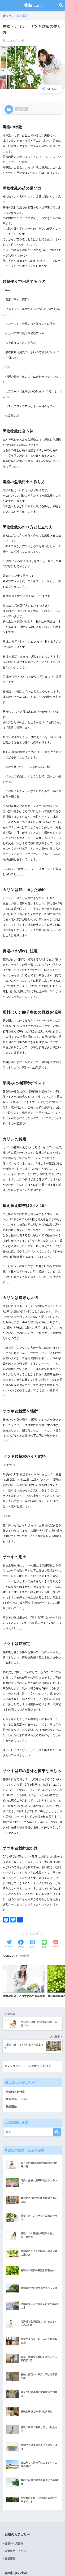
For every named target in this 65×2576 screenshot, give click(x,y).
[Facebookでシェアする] (21, 1944)
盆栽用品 (24, 1955)
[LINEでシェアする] (44, 1944)
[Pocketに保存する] (56, 1944)
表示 (21, 109)
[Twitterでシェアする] (9, 1944)
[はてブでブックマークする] (32, 1944)
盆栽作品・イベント (18, 2099)
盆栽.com (33, 5)
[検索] (57, 2132)
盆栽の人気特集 (15, 2091)
